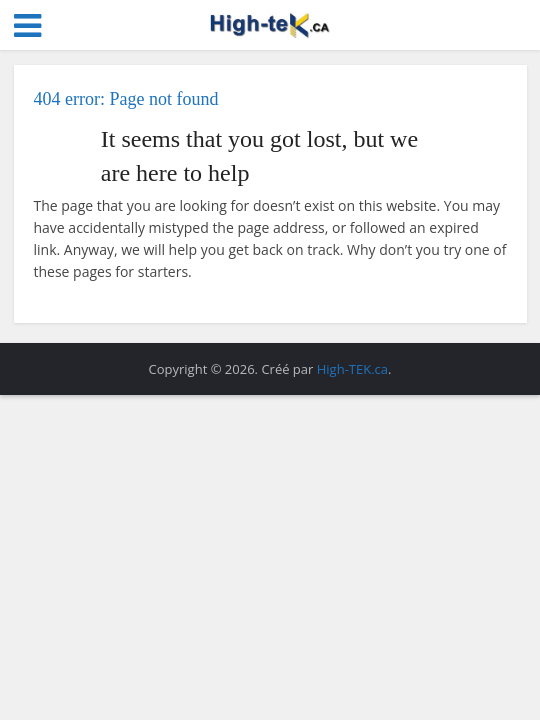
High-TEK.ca (352, 369)
